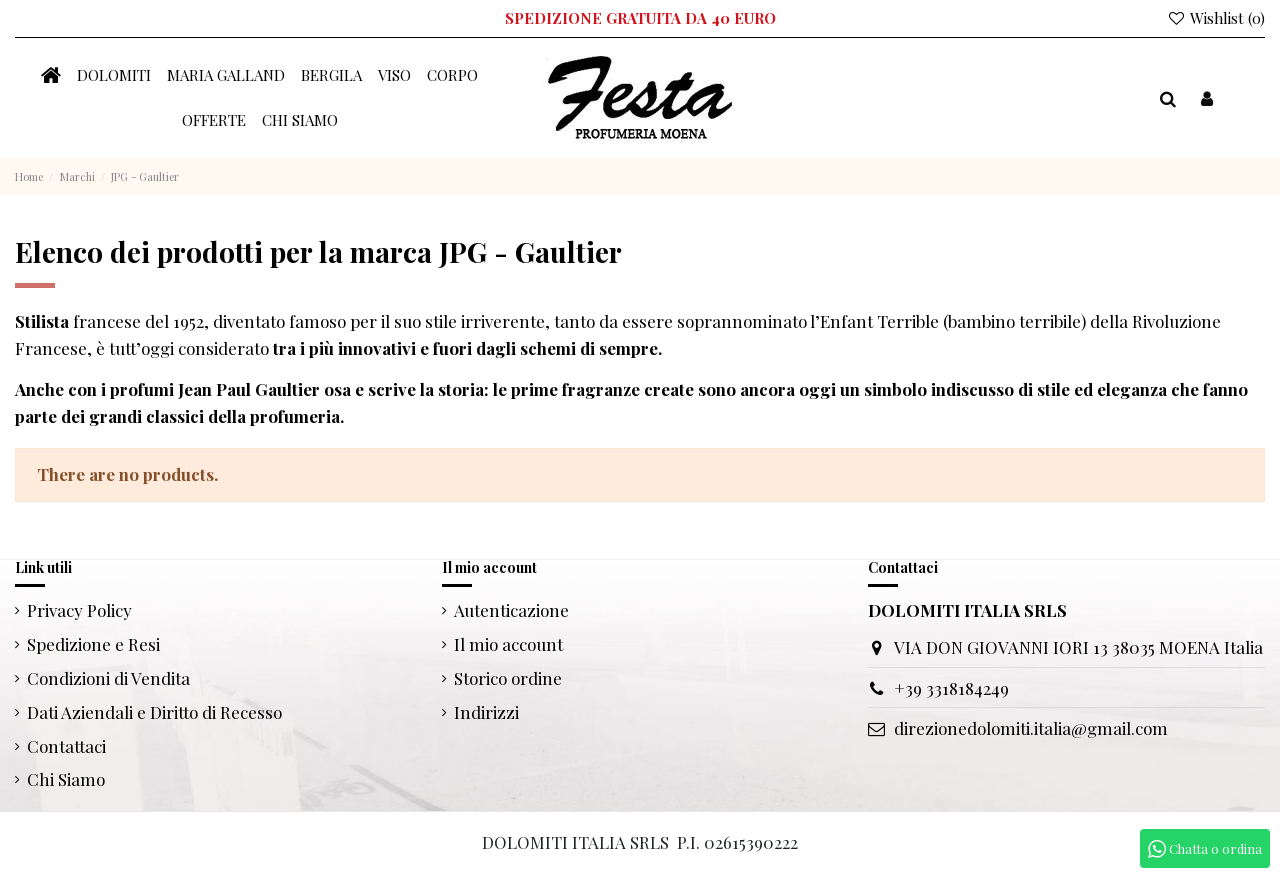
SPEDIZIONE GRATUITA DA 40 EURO (640, 18)
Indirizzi (486, 712)
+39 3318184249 (951, 688)
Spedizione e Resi (93, 644)
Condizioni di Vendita (108, 678)
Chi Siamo (66, 779)
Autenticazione (511, 610)
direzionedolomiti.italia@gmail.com (1031, 728)
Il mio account (508, 644)
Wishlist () (1216, 18)
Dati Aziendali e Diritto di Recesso (154, 712)
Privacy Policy (79, 610)
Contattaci (66, 746)
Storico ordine (508, 678)
